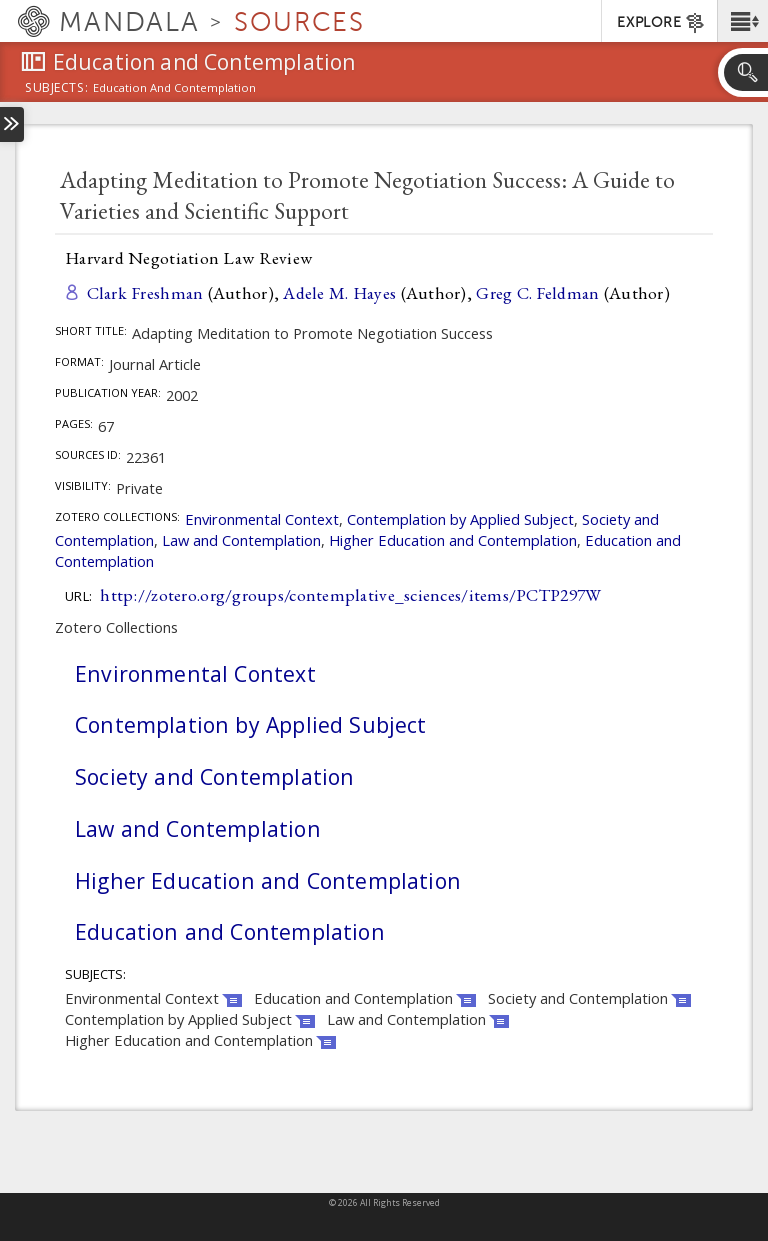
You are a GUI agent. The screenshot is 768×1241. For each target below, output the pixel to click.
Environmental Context (262, 519)
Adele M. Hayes (339, 292)
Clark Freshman (145, 292)
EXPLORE (661, 23)
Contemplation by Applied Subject (460, 519)
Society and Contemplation (214, 776)
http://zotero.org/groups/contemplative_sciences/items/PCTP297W (350, 594)
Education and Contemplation (230, 931)
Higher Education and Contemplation (453, 540)
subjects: (56, 89)
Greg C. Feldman (537, 292)
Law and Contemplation (241, 540)
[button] (742, 21)
